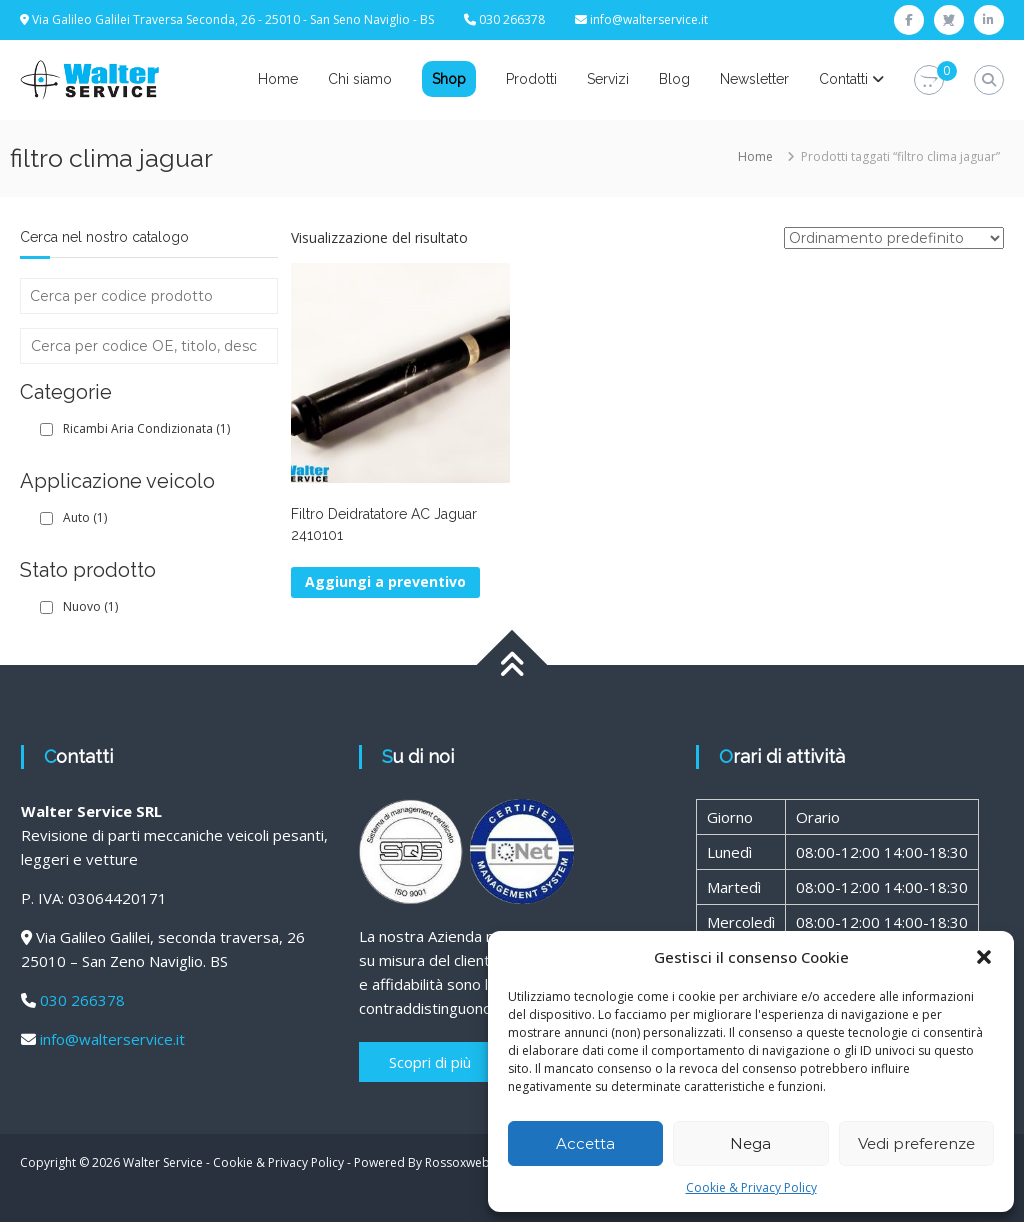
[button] (984, 957)
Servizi (608, 79)
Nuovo (90, 606)
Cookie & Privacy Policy (751, 1187)
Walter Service (163, 1162)
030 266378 (82, 1000)
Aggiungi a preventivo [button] (385, 581)
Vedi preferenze (916, 1143)
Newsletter (754, 79)
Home (278, 79)
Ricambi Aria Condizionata (146, 428)
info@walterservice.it (649, 19)
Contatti (843, 79)
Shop (449, 79)
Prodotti (531, 79)
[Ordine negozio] (894, 238)
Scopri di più (430, 1062)
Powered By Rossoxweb (422, 1162)
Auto (85, 517)
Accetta (585, 1143)
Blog (674, 79)
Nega (750, 1143)
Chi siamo (360, 79)
